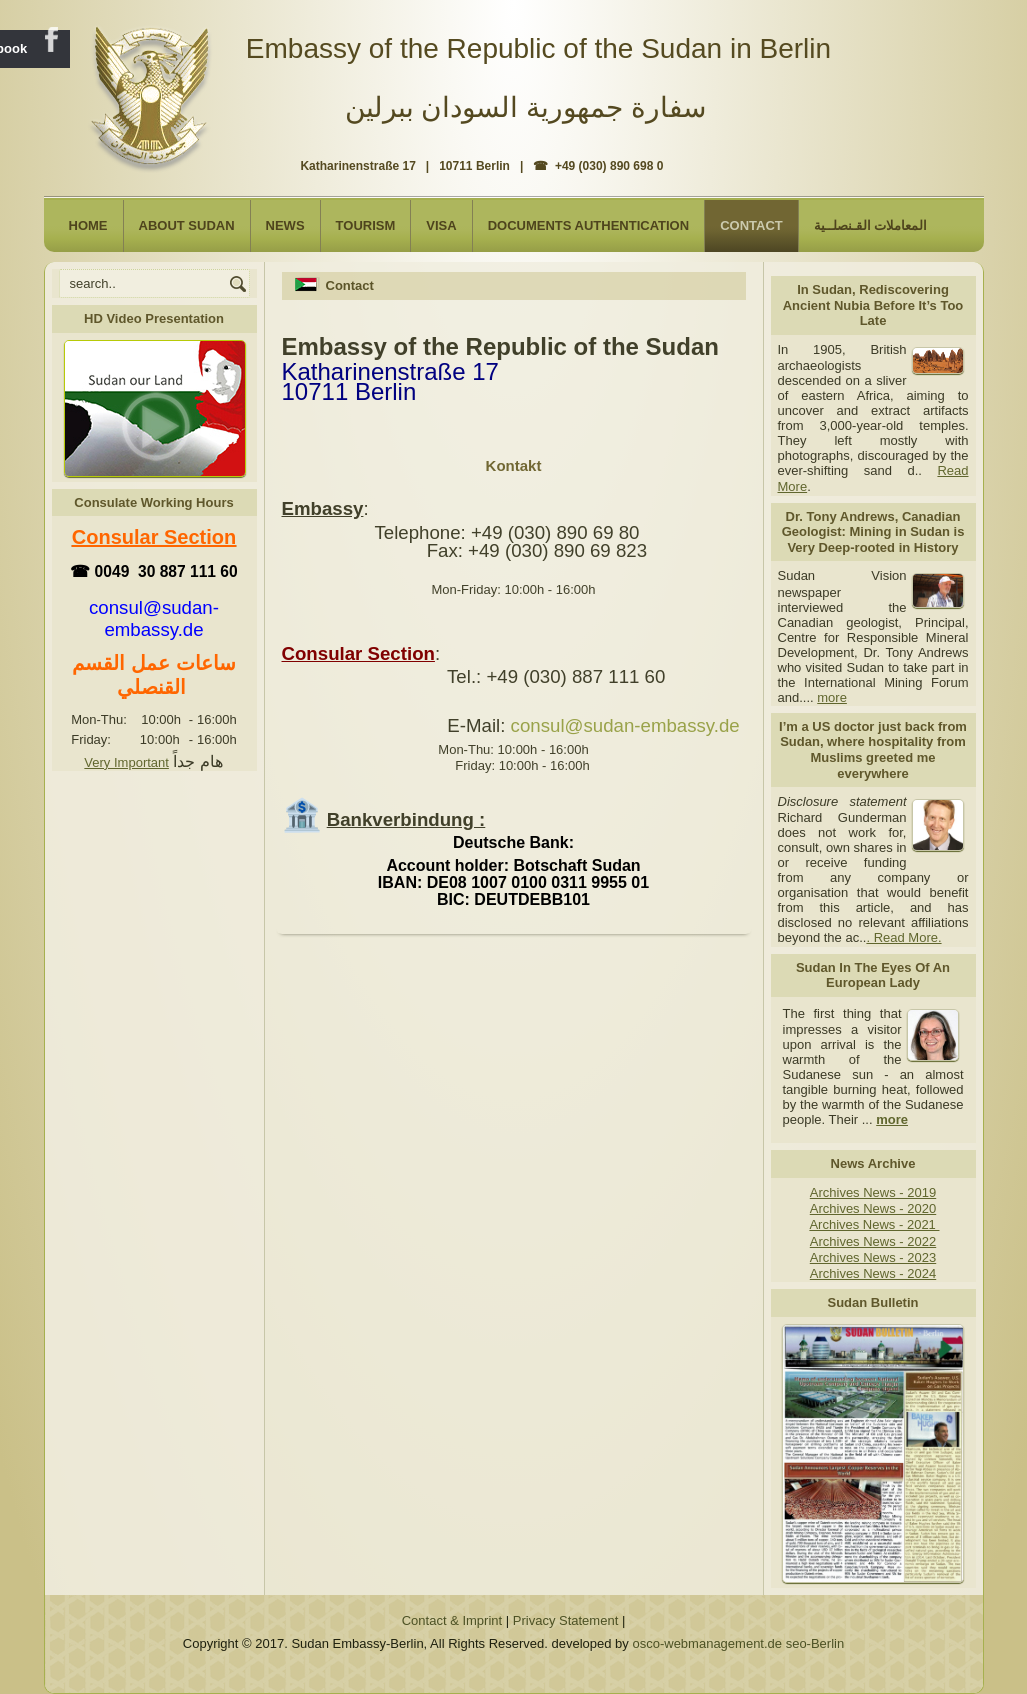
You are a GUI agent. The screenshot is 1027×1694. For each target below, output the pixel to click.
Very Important (126, 762)
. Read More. (903, 937)
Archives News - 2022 (873, 1241)
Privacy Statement (566, 1620)
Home (88, 225)
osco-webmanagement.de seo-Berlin (738, 1643)
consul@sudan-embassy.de (625, 725)
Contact (751, 225)
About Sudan (187, 225)
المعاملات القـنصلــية (871, 225)
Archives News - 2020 (873, 1208)
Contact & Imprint (452, 1620)
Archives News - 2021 (874, 1224)
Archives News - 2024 (873, 1273)
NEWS (285, 225)
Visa (441, 225)
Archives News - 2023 (873, 1257)
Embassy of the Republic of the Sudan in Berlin (538, 48)
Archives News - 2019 (873, 1192)
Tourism (366, 225)
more (832, 697)
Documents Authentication (589, 225)
